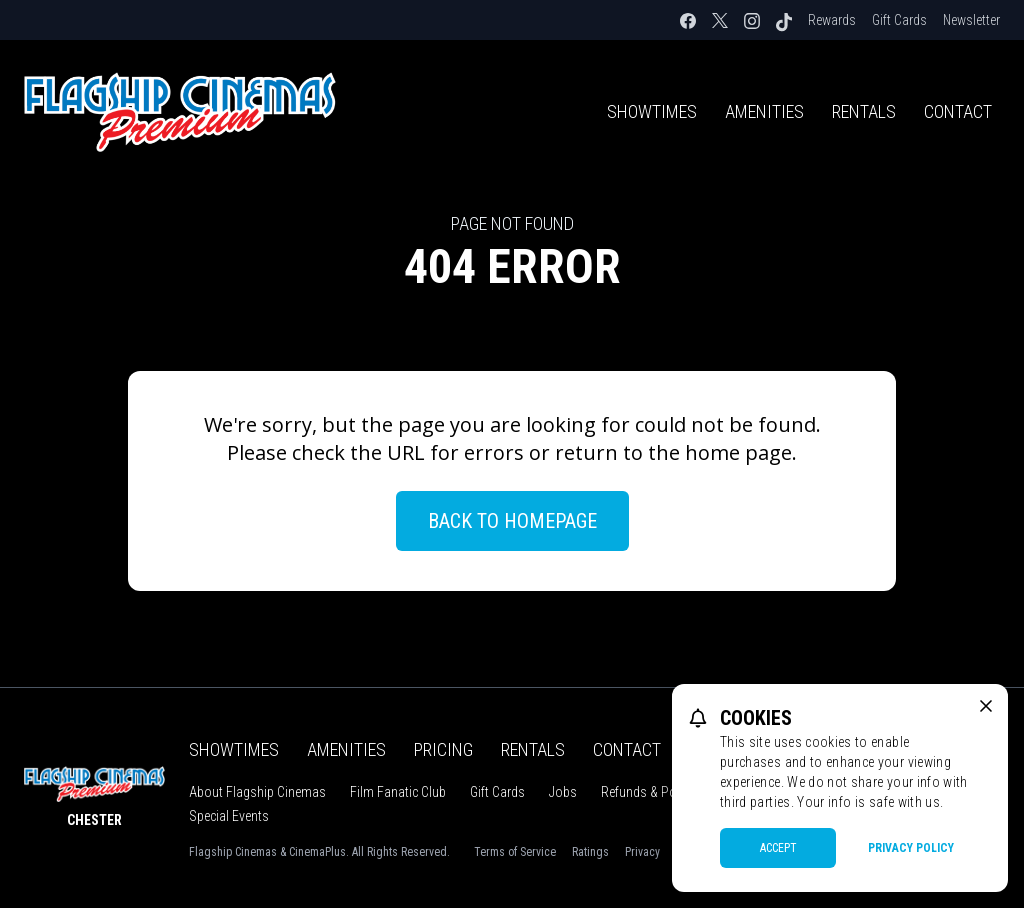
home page (738, 452)
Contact (958, 111)
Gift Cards (899, 20)
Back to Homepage (512, 521)
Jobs (563, 792)
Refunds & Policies (653, 792)
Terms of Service (515, 852)
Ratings (590, 852)
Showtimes (652, 111)
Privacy (642, 852)
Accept (778, 848)
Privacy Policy (911, 848)
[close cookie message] (986, 706)
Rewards (832, 20)
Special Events (229, 816)
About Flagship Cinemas (257, 792)
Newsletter (971, 20)
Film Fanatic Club (398, 792)
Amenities (764, 111)
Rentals (864, 111)
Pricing (443, 749)
